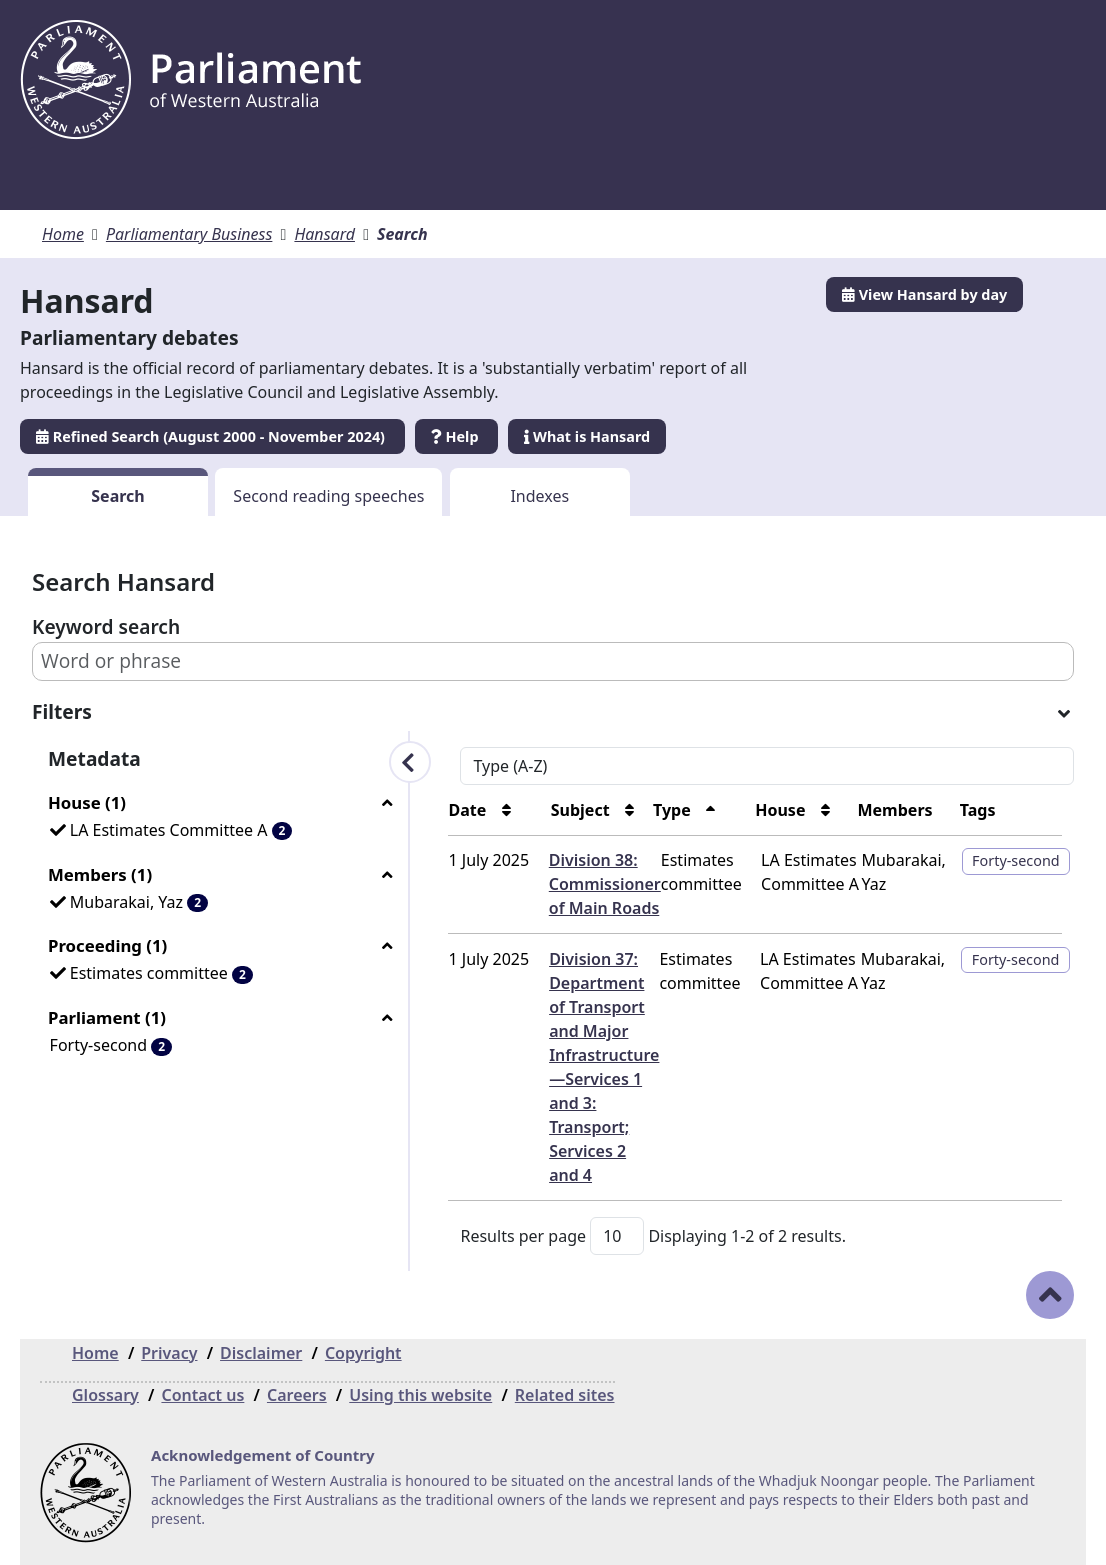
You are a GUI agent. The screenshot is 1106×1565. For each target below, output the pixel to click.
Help (456, 436)
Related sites (565, 1395)
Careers (297, 1395)
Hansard (324, 234)
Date (354, 810)
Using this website (420, 1395)
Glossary (105, 1395)
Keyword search (106, 626)
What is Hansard (587, 436)
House (724, 810)
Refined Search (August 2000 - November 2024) (212, 436)
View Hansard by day (924, 294)
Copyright (363, 1353)
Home (63, 234)
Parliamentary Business (189, 234)
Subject (485, 810)
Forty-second (995, 860)
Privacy (169, 1353)
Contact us (202, 1395)
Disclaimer (261, 1353)
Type (597, 810)
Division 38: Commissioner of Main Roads (510, 884)
